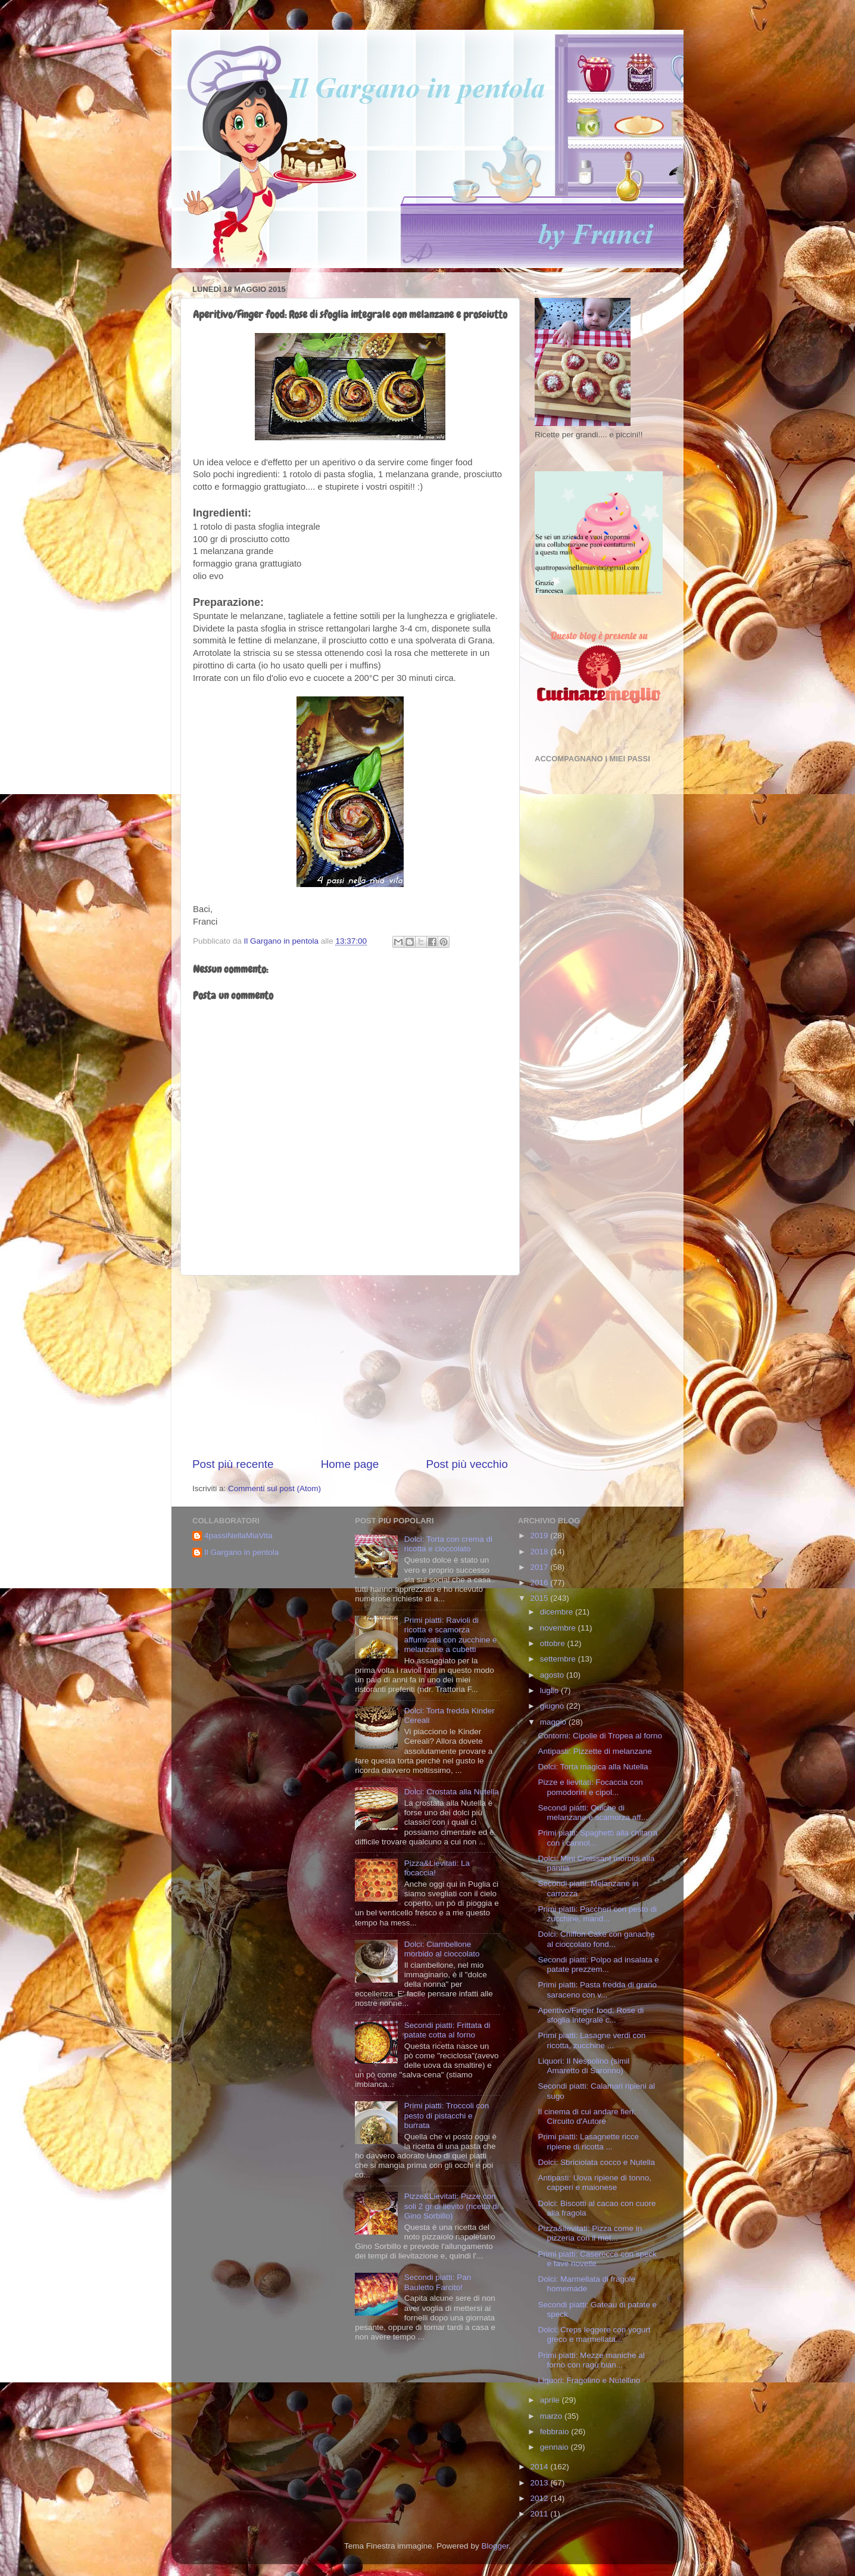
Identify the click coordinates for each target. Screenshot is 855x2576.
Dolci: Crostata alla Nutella (451, 1791)
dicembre (557, 1611)
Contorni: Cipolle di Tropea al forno (600, 1735)
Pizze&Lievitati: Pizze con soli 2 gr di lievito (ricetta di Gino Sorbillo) (451, 2206)
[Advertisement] (350, 1366)
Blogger (494, 2545)
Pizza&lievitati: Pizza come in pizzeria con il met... (590, 2233)
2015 (541, 1598)
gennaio (555, 2447)
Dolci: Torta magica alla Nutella (593, 1766)
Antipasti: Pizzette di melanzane (594, 1751)
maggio (554, 1722)
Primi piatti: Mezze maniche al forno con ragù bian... (591, 2360)
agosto (553, 1674)
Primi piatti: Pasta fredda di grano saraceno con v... (597, 1989)
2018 (541, 1551)
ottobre (553, 1643)
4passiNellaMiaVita (238, 1535)
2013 (541, 2482)
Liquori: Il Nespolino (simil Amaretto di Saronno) (583, 2066)
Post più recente (233, 1464)
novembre (559, 1627)
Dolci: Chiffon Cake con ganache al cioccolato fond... (596, 1939)
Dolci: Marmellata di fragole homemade (586, 2284)
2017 (541, 1567)
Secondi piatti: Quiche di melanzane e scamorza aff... (592, 1812)
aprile (551, 2399)
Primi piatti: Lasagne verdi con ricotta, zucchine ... (591, 2040)
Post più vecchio (467, 1464)
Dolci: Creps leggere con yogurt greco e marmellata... (594, 2334)
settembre (559, 1658)
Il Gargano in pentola (241, 1552)
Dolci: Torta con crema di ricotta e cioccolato (448, 1544)
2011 (541, 2513)
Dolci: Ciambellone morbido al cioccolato (442, 1949)
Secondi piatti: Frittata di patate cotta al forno (447, 2030)
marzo (552, 2416)
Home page (350, 1464)
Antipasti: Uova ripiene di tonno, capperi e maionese (594, 2182)
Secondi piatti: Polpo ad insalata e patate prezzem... (598, 1964)
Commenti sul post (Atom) (274, 1488)
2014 (541, 2466)
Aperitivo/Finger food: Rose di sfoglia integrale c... (591, 2015)
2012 (541, 2498)
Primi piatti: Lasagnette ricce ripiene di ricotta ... (588, 2141)
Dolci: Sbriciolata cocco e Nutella (596, 2162)
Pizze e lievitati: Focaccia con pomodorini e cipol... (590, 1787)
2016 (541, 1582)
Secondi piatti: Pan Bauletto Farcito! (438, 2282)
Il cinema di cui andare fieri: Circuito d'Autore (586, 2116)
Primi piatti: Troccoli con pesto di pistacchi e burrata (446, 2115)
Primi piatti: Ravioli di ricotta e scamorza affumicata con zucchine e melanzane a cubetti (450, 1635)
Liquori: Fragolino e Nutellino (589, 2380)
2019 (541, 1535)
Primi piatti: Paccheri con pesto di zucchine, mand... (597, 1914)
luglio (550, 1690)
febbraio (556, 2431)
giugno (553, 1705)
